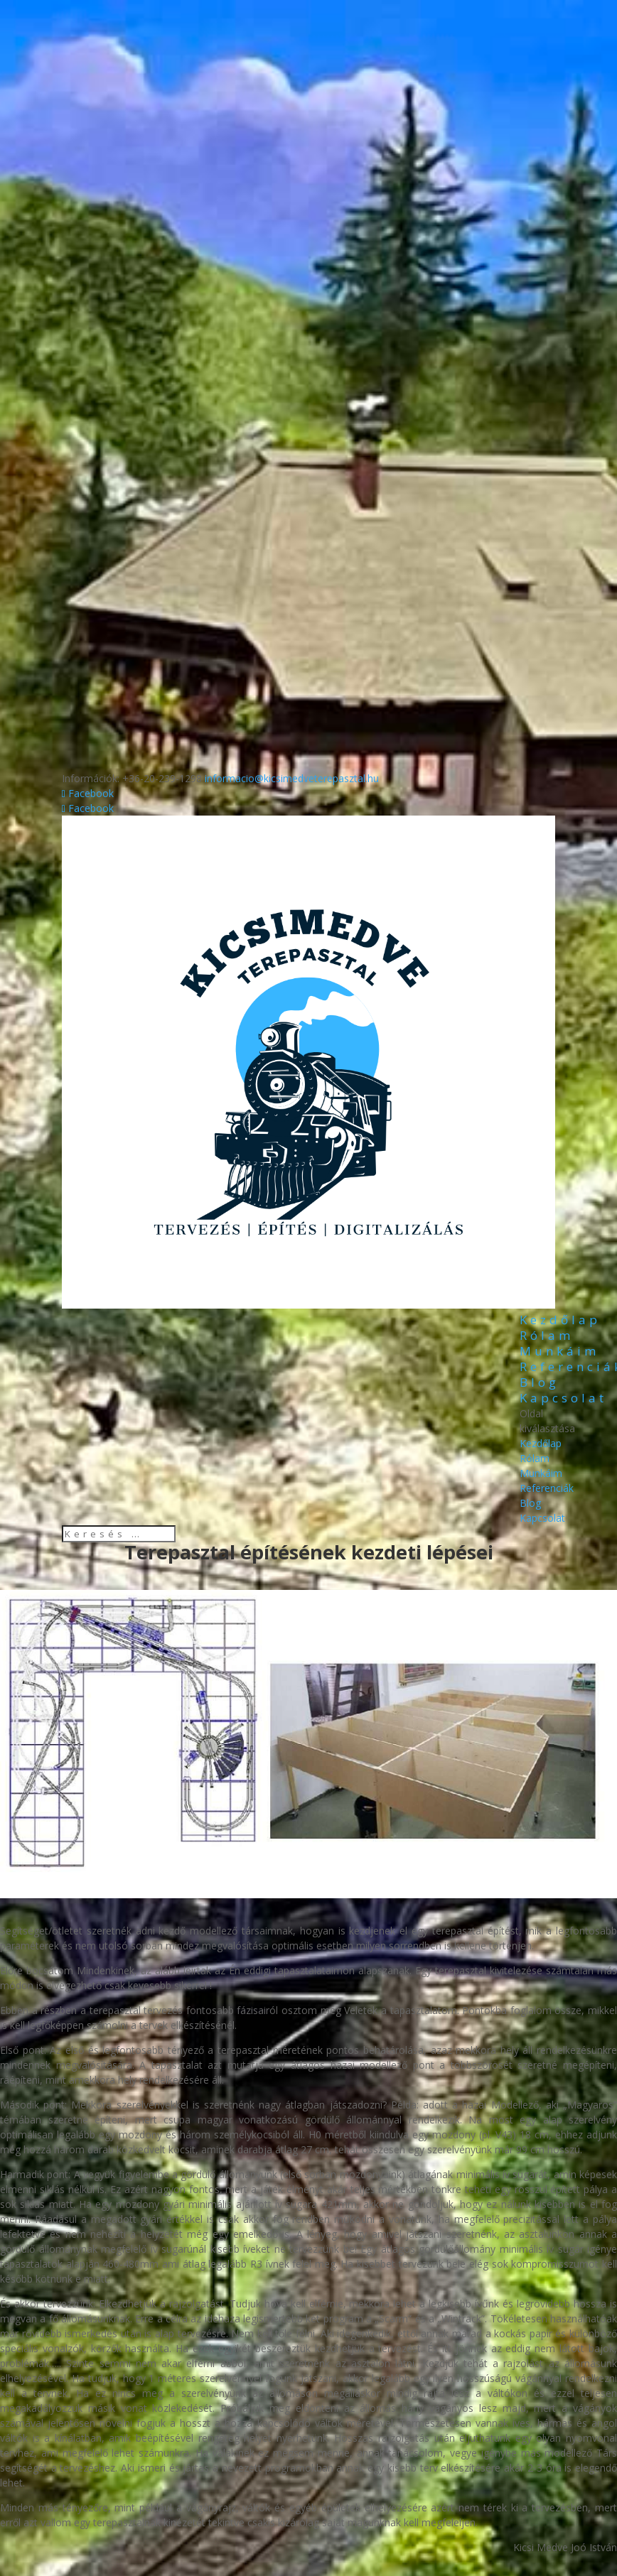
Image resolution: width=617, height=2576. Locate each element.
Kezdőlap (560, 1319)
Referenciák (547, 1488)
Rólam (547, 1335)
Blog (539, 1382)
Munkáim (559, 1351)
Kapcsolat (563, 1398)
